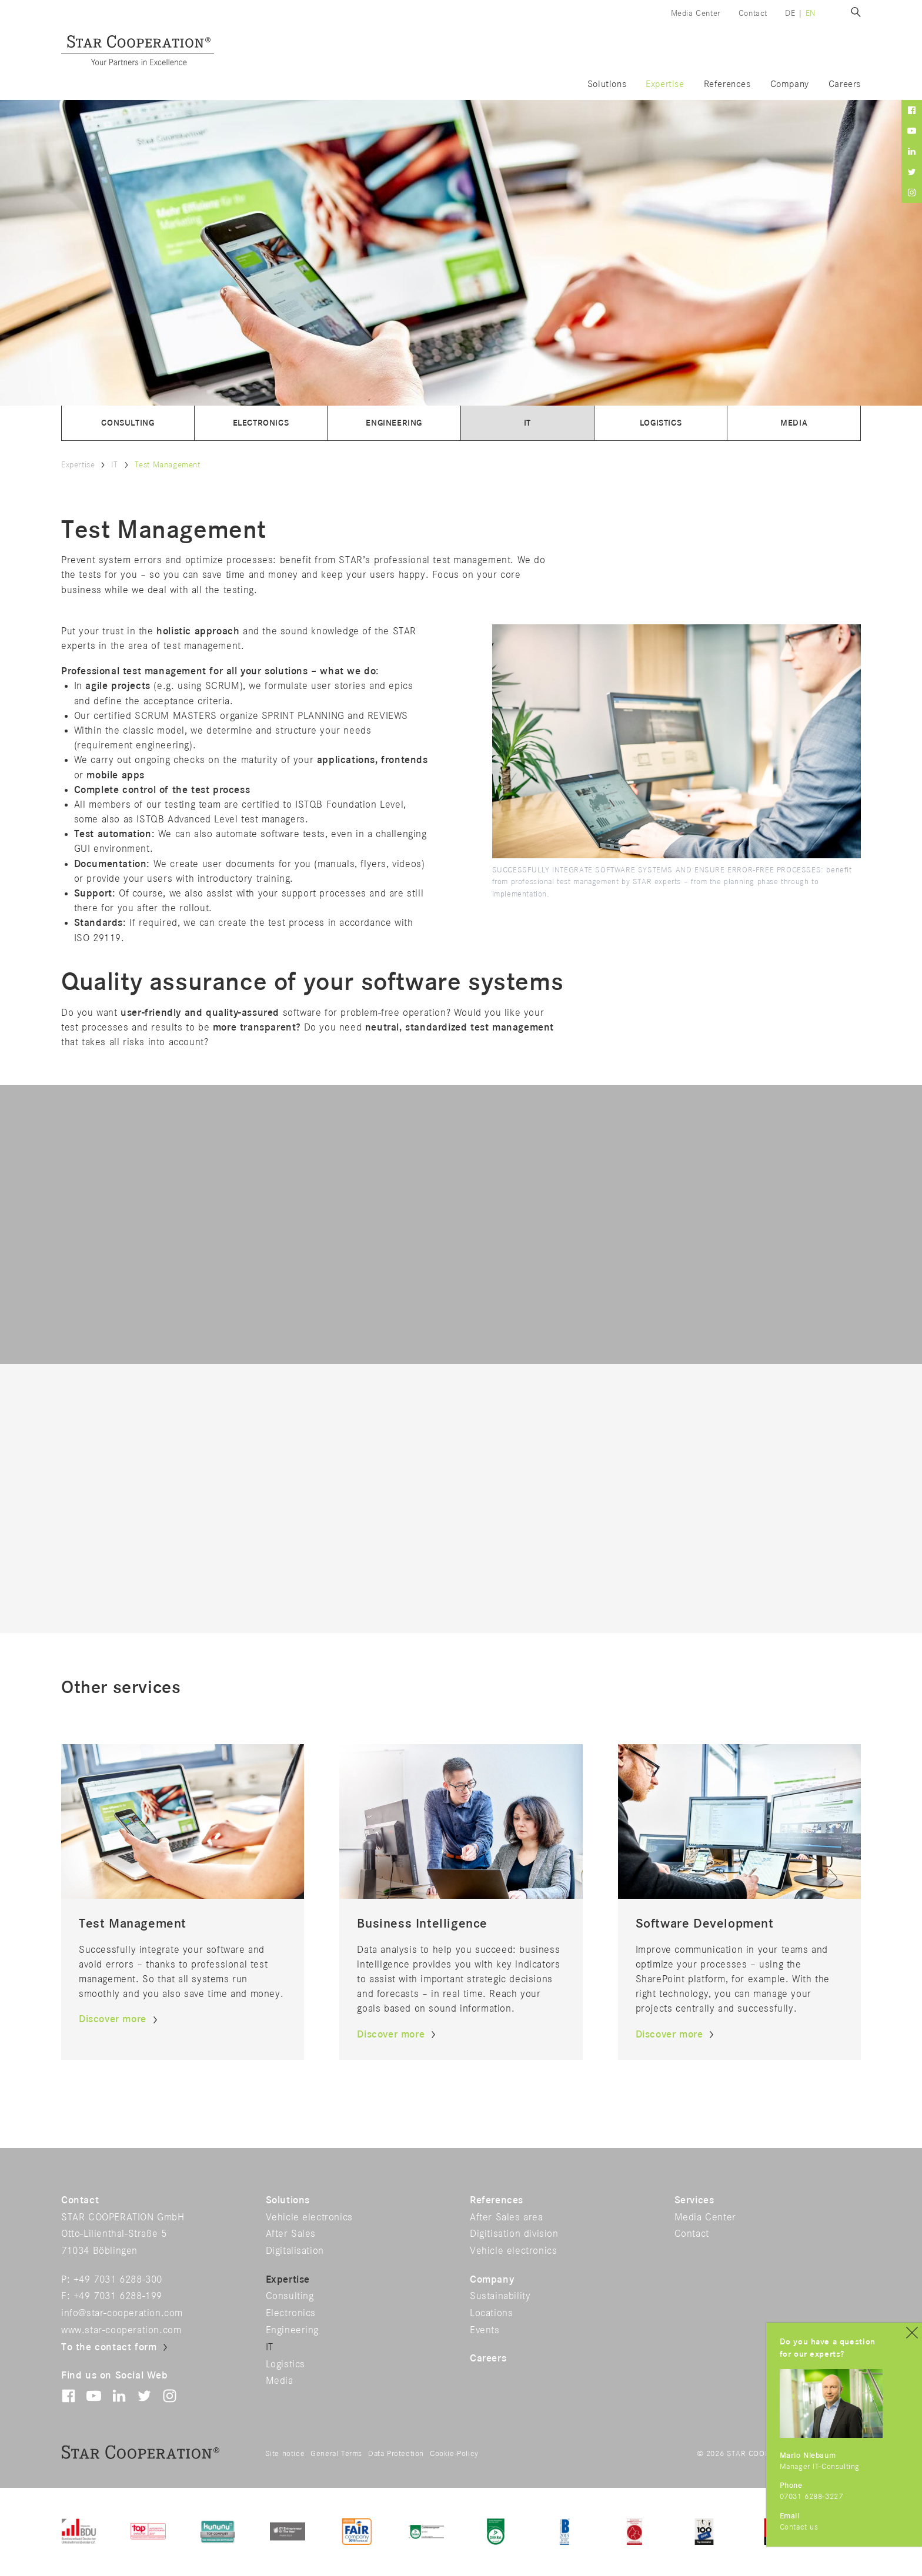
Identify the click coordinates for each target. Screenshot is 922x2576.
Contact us (799, 2527)
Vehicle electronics (309, 2217)
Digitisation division (514, 2234)
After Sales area (506, 2217)
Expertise (665, 84)
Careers (845, 84)
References (727, 84)
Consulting (127, 423)
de (790, 13)
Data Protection (396, 2454)
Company (789, 84)
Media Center (696, 13)
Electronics (261, 423)
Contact (753, 13)
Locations (491, 2313)
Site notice (285, 2454)
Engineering (394, 423)
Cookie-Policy (454, 2454)
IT (527, 423)
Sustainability (500, 2296)
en (811, 13)
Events (485, 2330)
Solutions (606, 84)
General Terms (336, 2454)
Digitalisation (295, 2251)
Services (694, 2200)
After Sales (291, 2234)
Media (793, 423)
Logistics (661, 423)
